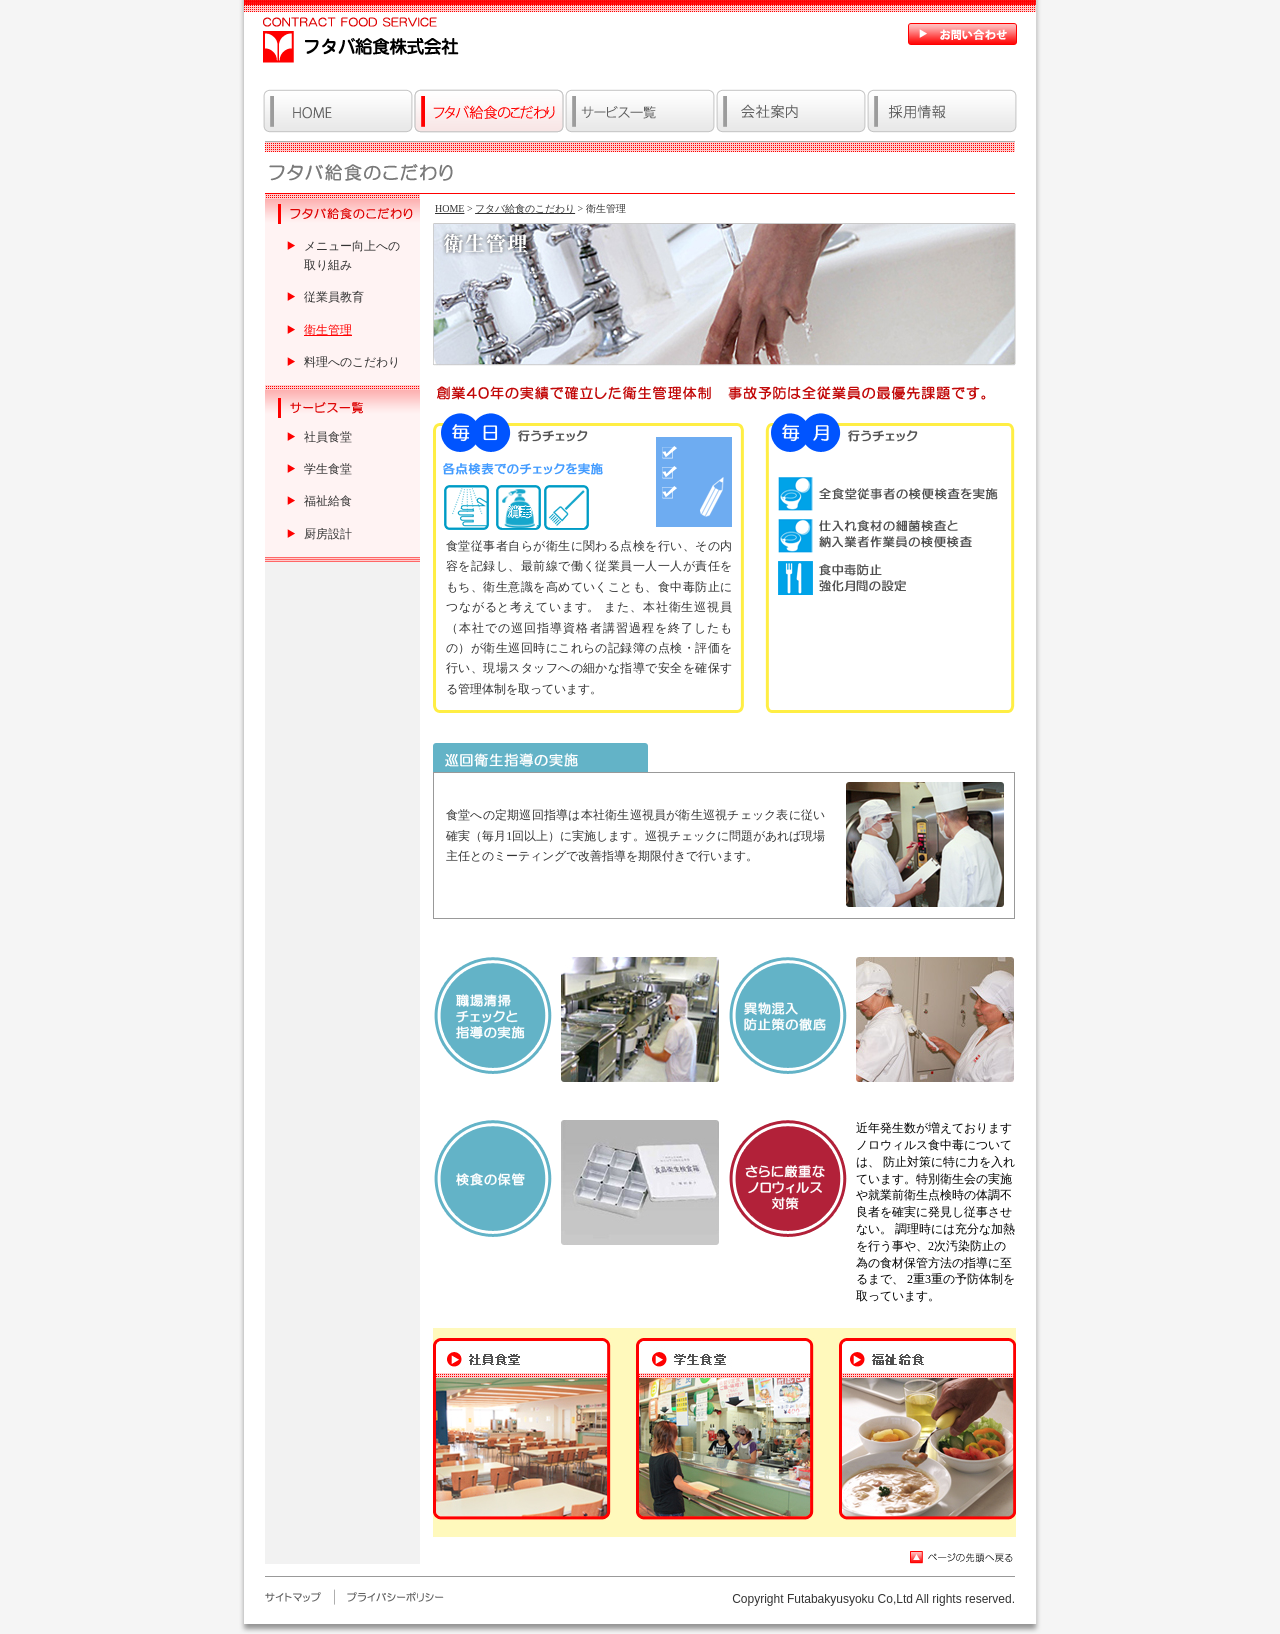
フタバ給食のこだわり (525, 208)
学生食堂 (328, 469)
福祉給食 (328, 501)
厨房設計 (328, 534)
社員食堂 (328, 437)
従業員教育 (334, 297)
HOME (449, 208)
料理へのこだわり (352, 362)
